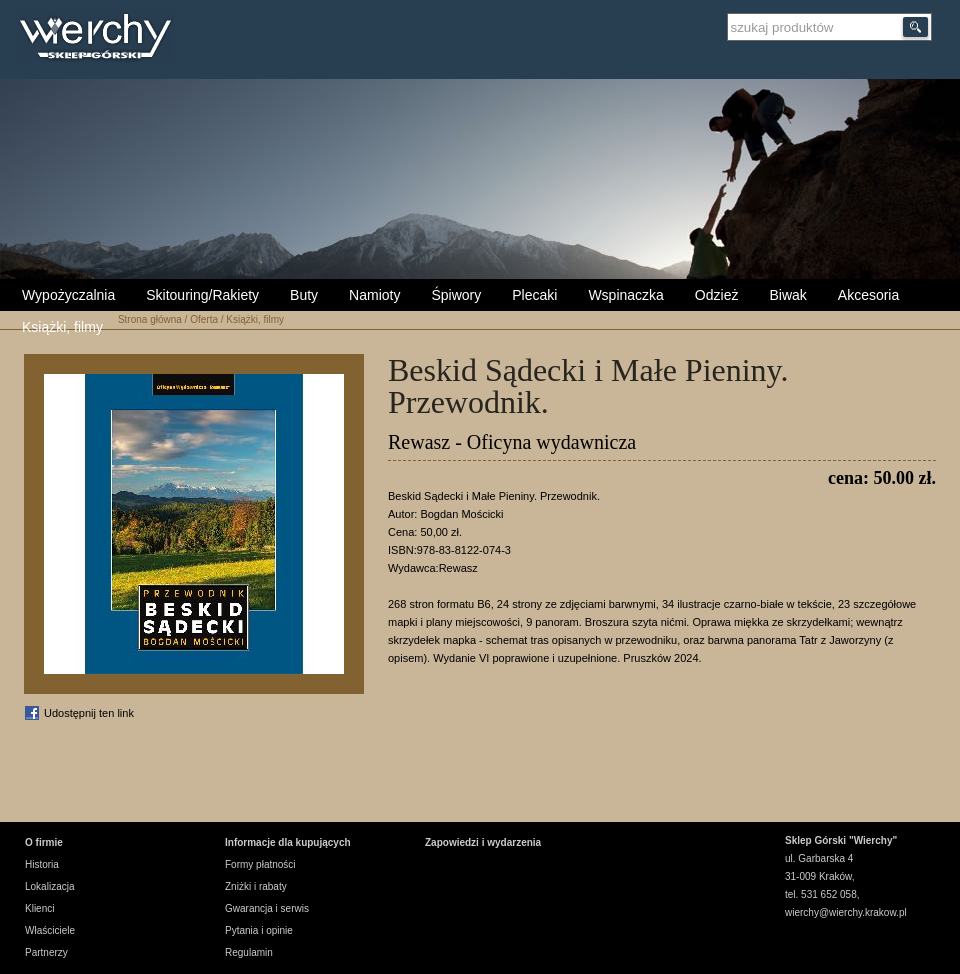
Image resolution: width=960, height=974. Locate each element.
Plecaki (534, 295)
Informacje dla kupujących (288, 842)
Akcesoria (868, 295)
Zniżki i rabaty (256, 886)
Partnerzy (46, 952)
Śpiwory (456, 295)
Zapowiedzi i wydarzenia (483, 842)
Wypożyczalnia (68, 295)
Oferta (204, 319)
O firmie (44, 842)
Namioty (374, 295)
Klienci (39, 908)
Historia (42, 864)
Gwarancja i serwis (267, 908)
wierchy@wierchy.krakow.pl (846, 912)
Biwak (787, 295)
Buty (304, 295)
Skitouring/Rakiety (202, 295)
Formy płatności (260, 864)
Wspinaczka (625, 295)
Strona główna (150, 319)
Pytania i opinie (259, 930)
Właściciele (50, 930)
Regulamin (249, 952)
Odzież (717, 295)
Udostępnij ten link (89, 713)
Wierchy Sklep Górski (100, 39)
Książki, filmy (62, 327)
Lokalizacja (49, 886)
